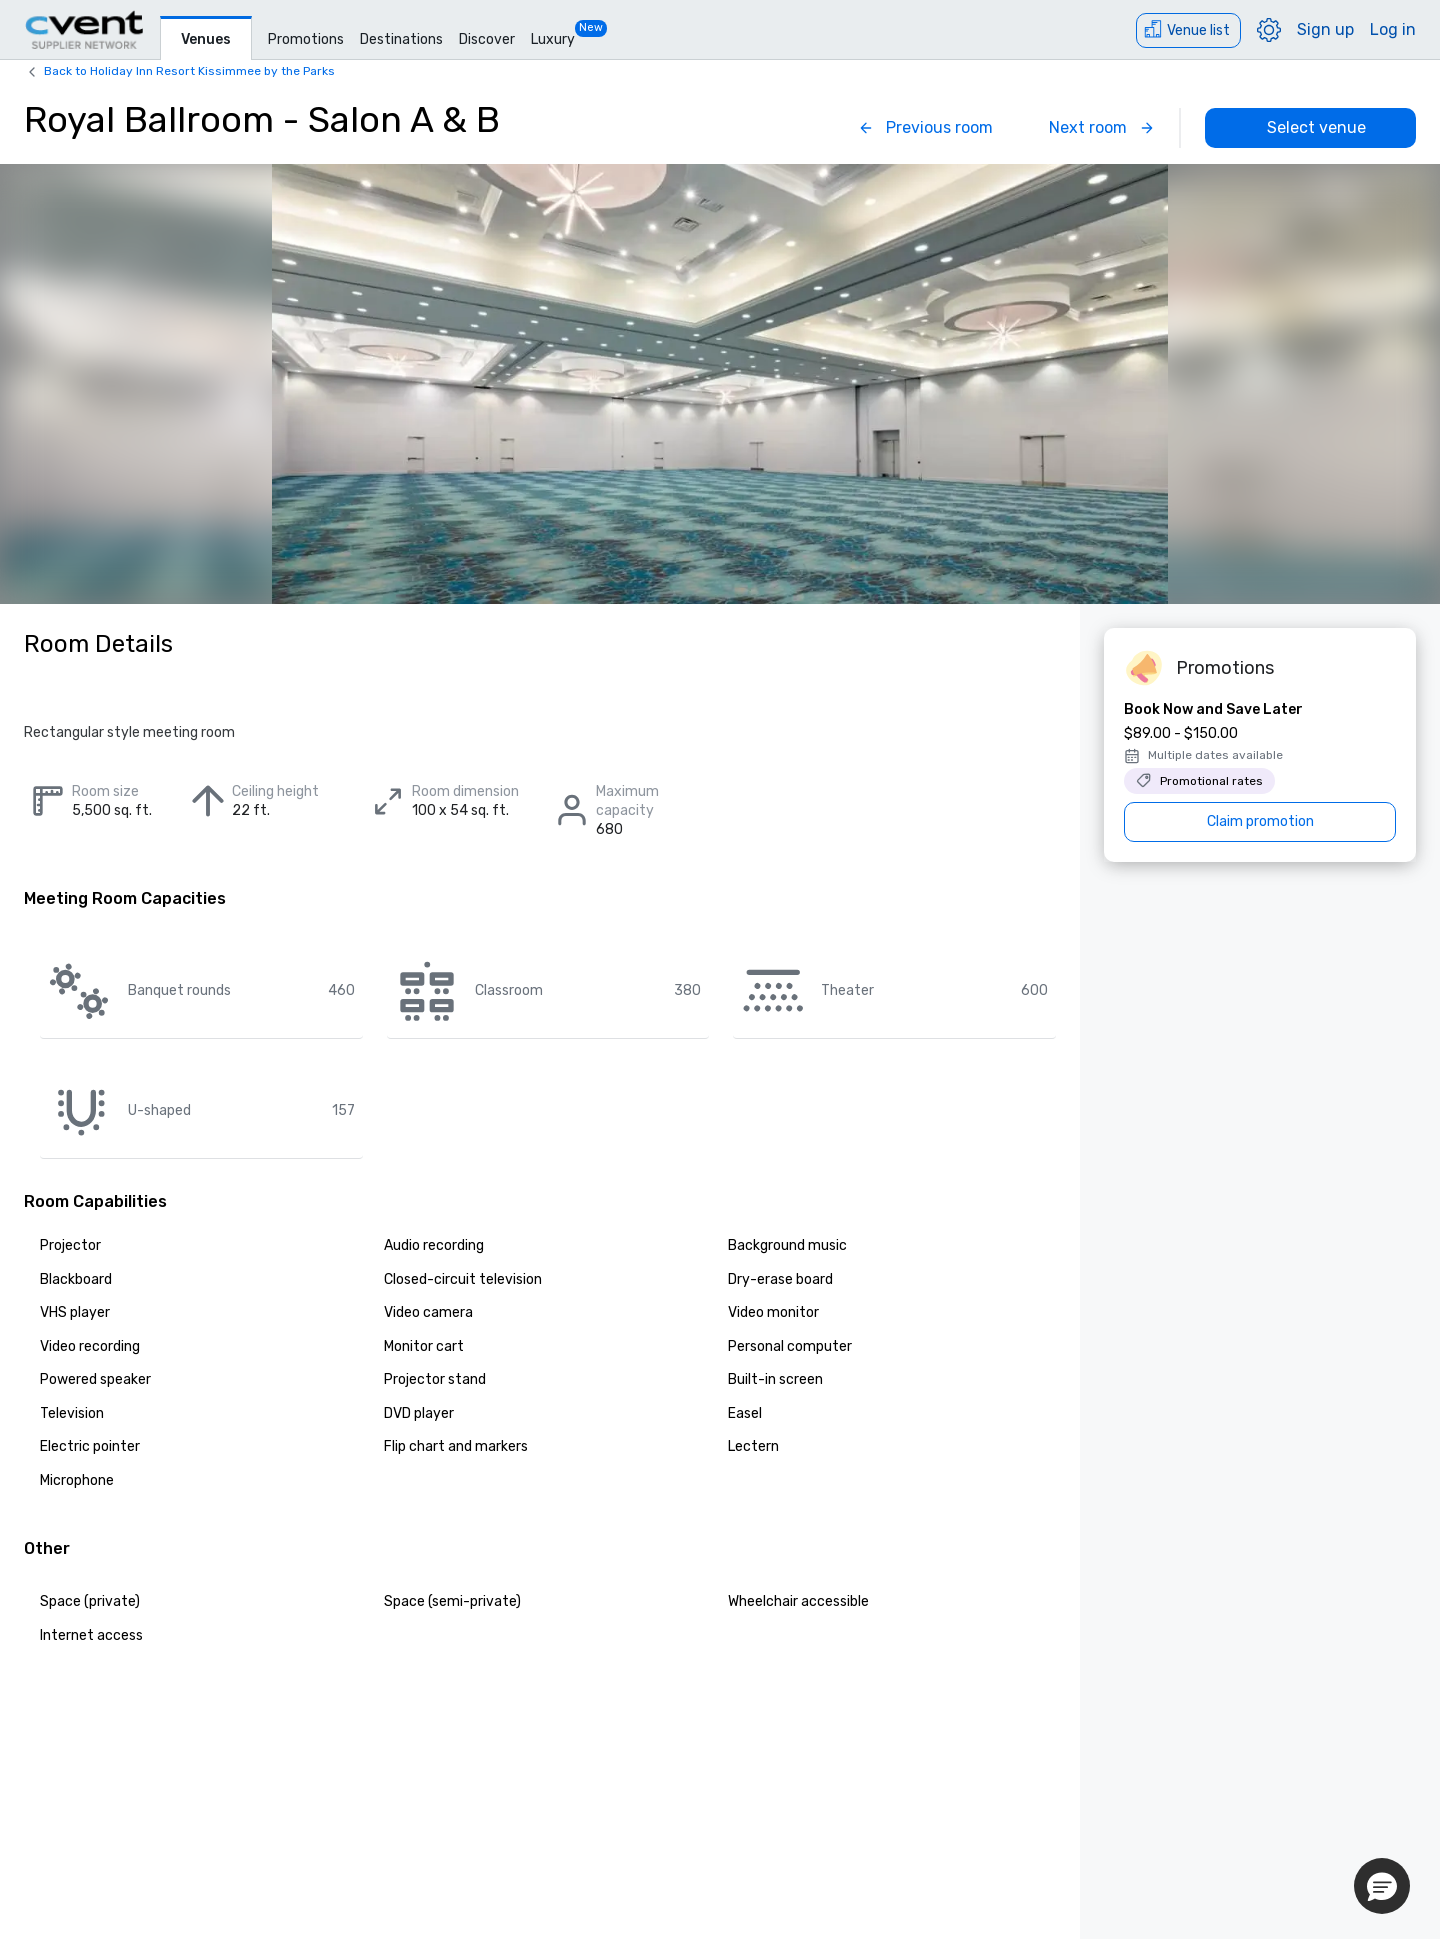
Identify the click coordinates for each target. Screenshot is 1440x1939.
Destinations (401, 39)
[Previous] (925, 128)
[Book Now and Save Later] (1260, 771)
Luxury (553, 39)
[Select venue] (1310, 128)
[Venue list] (1188, 30)
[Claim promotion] (1260, 822)
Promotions (306, 39)
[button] (1382, 1886)
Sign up (1325, 29)
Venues (206, 39)
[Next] (1102, 128)
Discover (487, 39)
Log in (1393, 29)
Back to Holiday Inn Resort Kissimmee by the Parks (189, 71)
